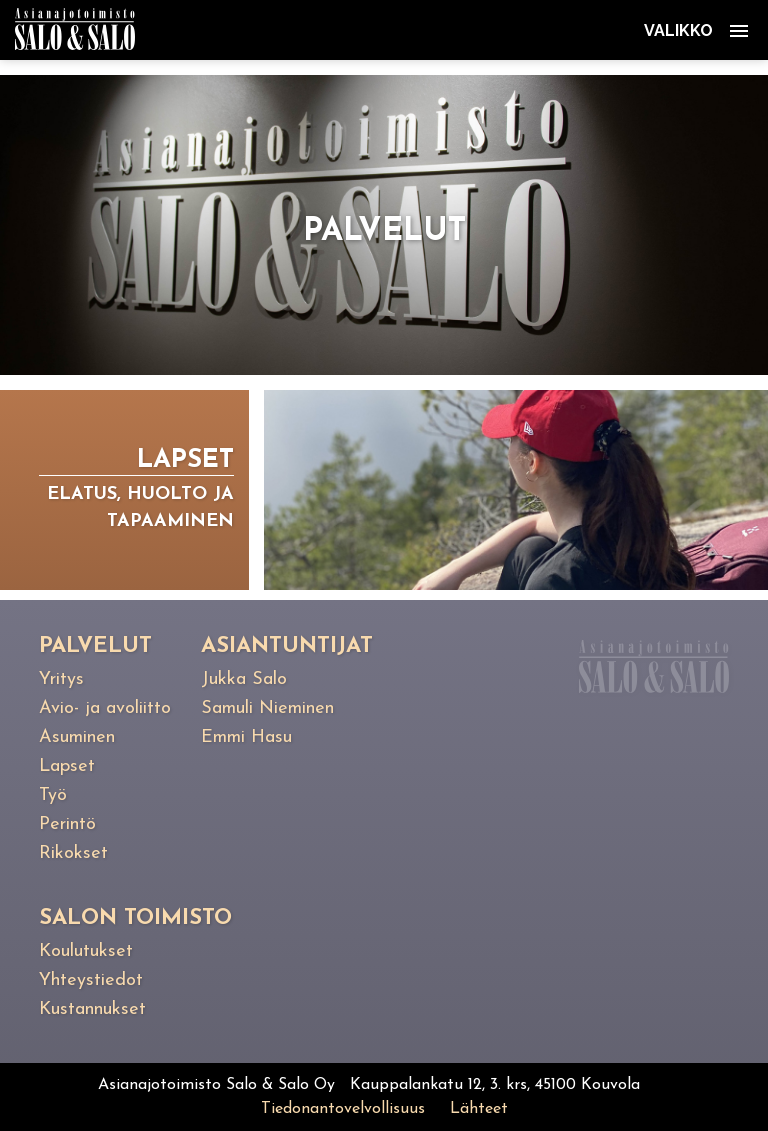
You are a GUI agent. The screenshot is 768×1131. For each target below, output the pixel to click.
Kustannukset (92, 1009)
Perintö (67, 824)
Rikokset (73, 853)
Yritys (61, 679)
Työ (53, 795)
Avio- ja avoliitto (105, 708)
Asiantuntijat (287, 646)
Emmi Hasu (246, 737)
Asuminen (77, 737)
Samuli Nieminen (267, 708)
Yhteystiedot (91, 980)
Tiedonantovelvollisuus (343, 1109)
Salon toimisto (135, 918)
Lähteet (479, 1109)
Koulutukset (86, 951)
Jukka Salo (244, 679)
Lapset (67, 766)
